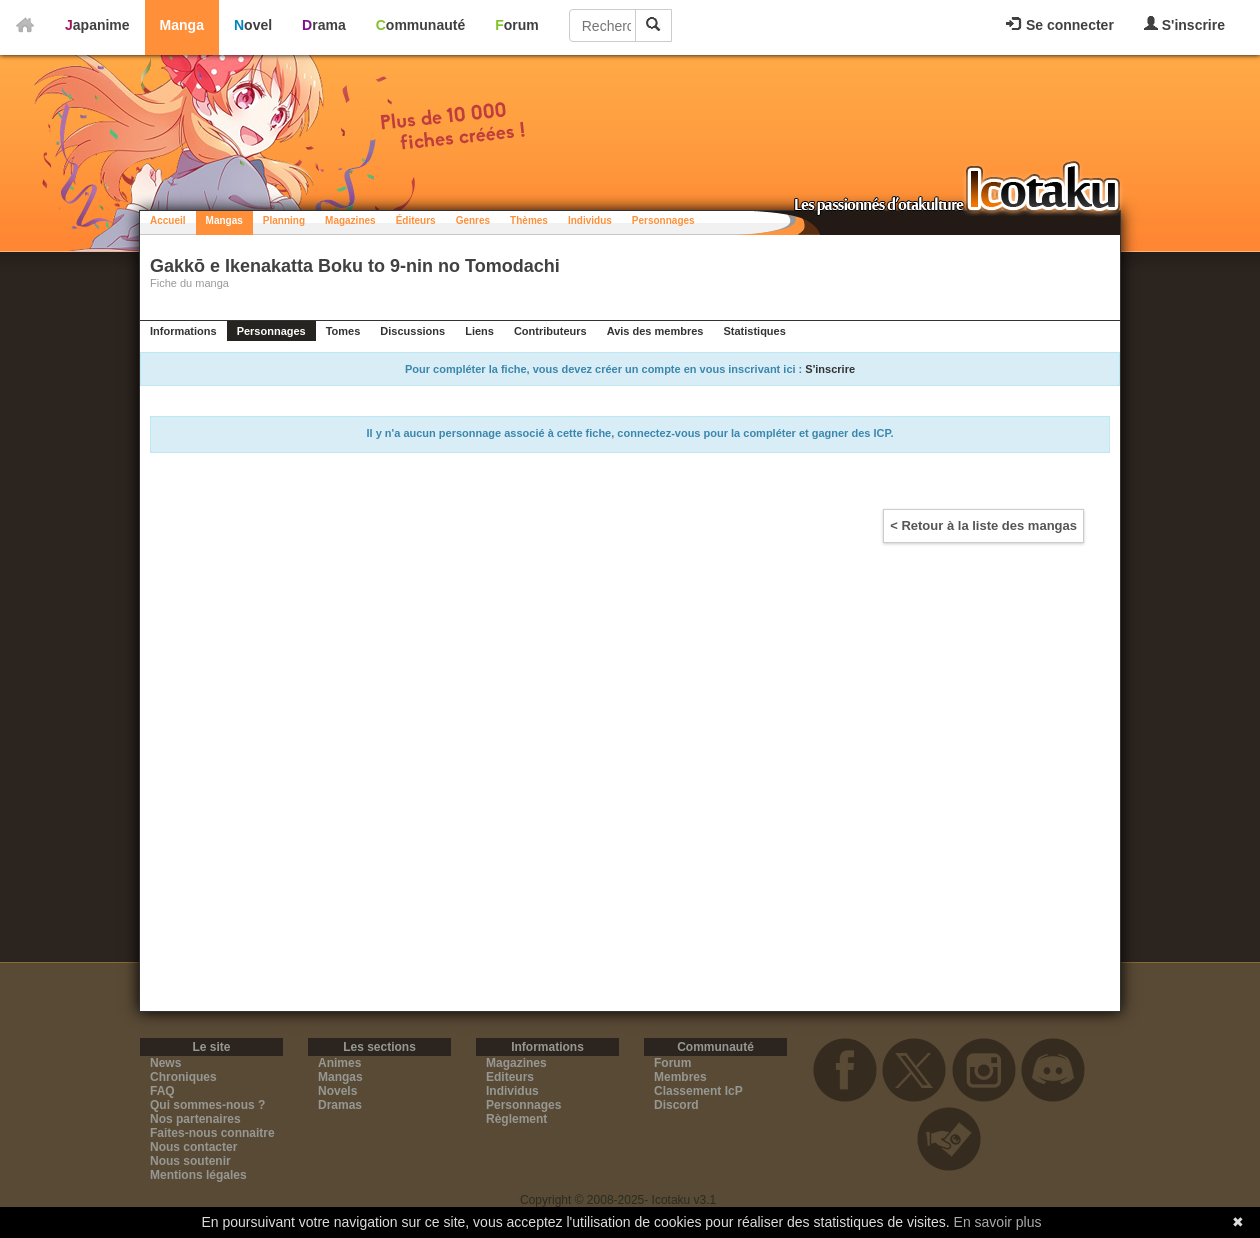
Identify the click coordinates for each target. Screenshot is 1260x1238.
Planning (284, 220)
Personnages (663, 220)
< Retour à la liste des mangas (983, 525)
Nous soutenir (190, 1161)
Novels (337, 1091)
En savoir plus (998, 1222)
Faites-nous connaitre (212, 1133)
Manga (182, 25)
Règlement (516, 1119)
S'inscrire (1184, 24)
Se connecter (1060, 25)
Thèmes (529, 220)
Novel (253, 25)
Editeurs (510, 1077)
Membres (680, 1077)
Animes (339, 1063)
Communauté (420, 25)
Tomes (343, 331)
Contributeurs (550, 331)
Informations (183, 331)
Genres (473, 220)
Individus (590, 220)
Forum (517, 25)
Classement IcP (698, 1091)
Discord (676, 1105)
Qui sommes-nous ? (207, 1105)
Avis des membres (655, 331)
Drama (324, 25)
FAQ (162, 1091)
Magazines (350, 220)
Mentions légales (198, 1175)
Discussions (412, 331)
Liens (479, 331)
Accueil (168, 220)
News (165, 1063)
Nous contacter (193, 1147)
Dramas (340, 1105)
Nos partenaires (195, 1119)
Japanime (97, 25)
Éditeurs (416, 220)
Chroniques (183, 1077)
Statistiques (754, 331)
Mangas (224, 220)
